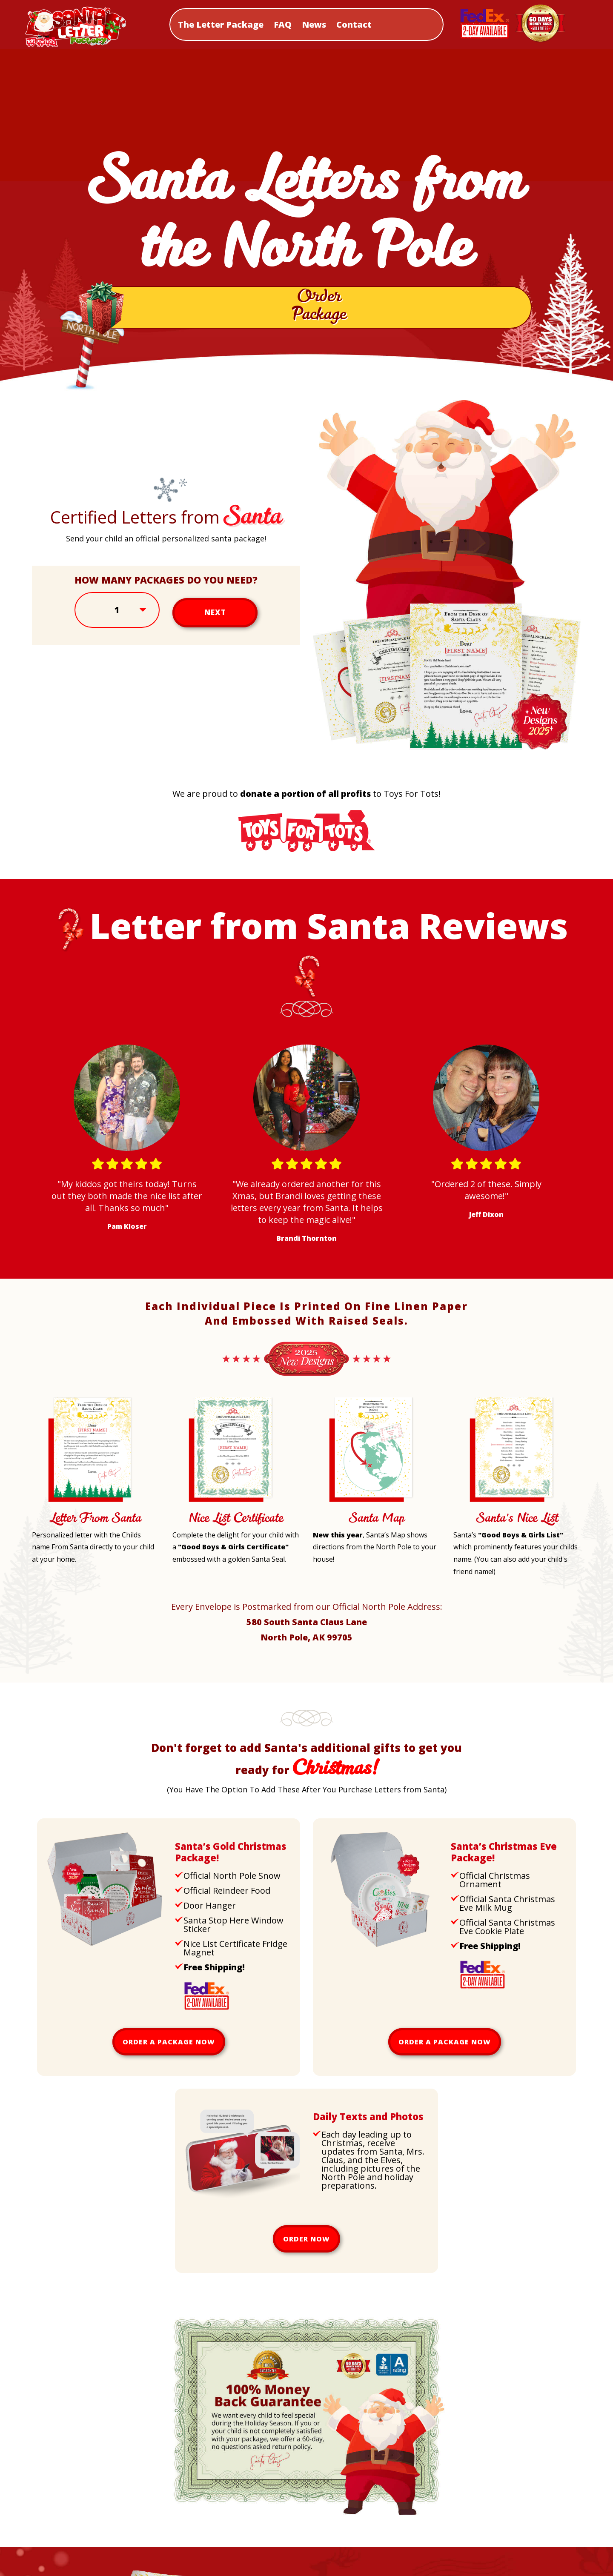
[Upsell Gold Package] (104, 1950)
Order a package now (169, 2048)
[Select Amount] (117, 616)
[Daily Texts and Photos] (242, 2220)
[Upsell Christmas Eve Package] (380, 1951)
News (314, 24)
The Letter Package (221, 24)
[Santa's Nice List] (510, 1505)
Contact (354, 24)
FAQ (283, 24)
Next (215, 616)
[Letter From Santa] (89, 1505)
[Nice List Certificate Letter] (229, 1505)
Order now (306, 2245)
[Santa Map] (370, 1505)
